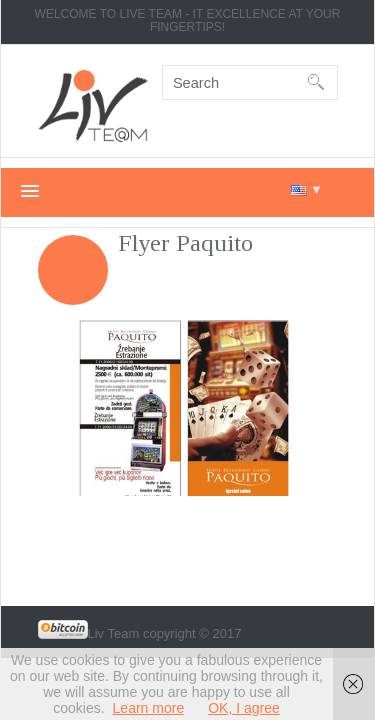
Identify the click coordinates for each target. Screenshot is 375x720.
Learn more (149, 708)
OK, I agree (244, 708)
